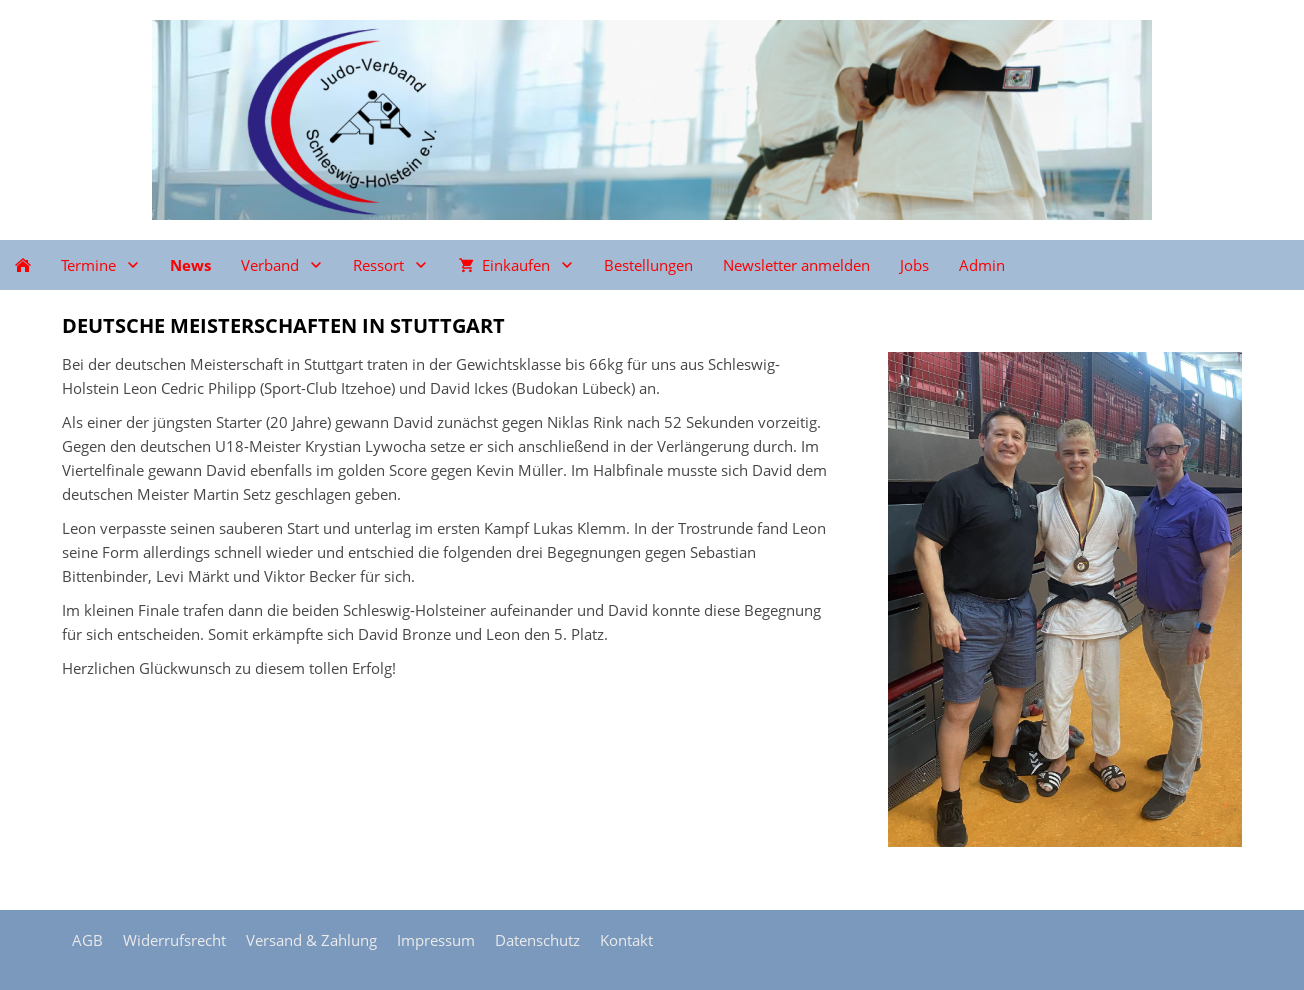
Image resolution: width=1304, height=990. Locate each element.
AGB (87, 940)
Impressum (436, 940)
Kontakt (626, 940)
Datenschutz (537, 940)
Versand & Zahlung (311, 940)
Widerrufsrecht (174, 940)
